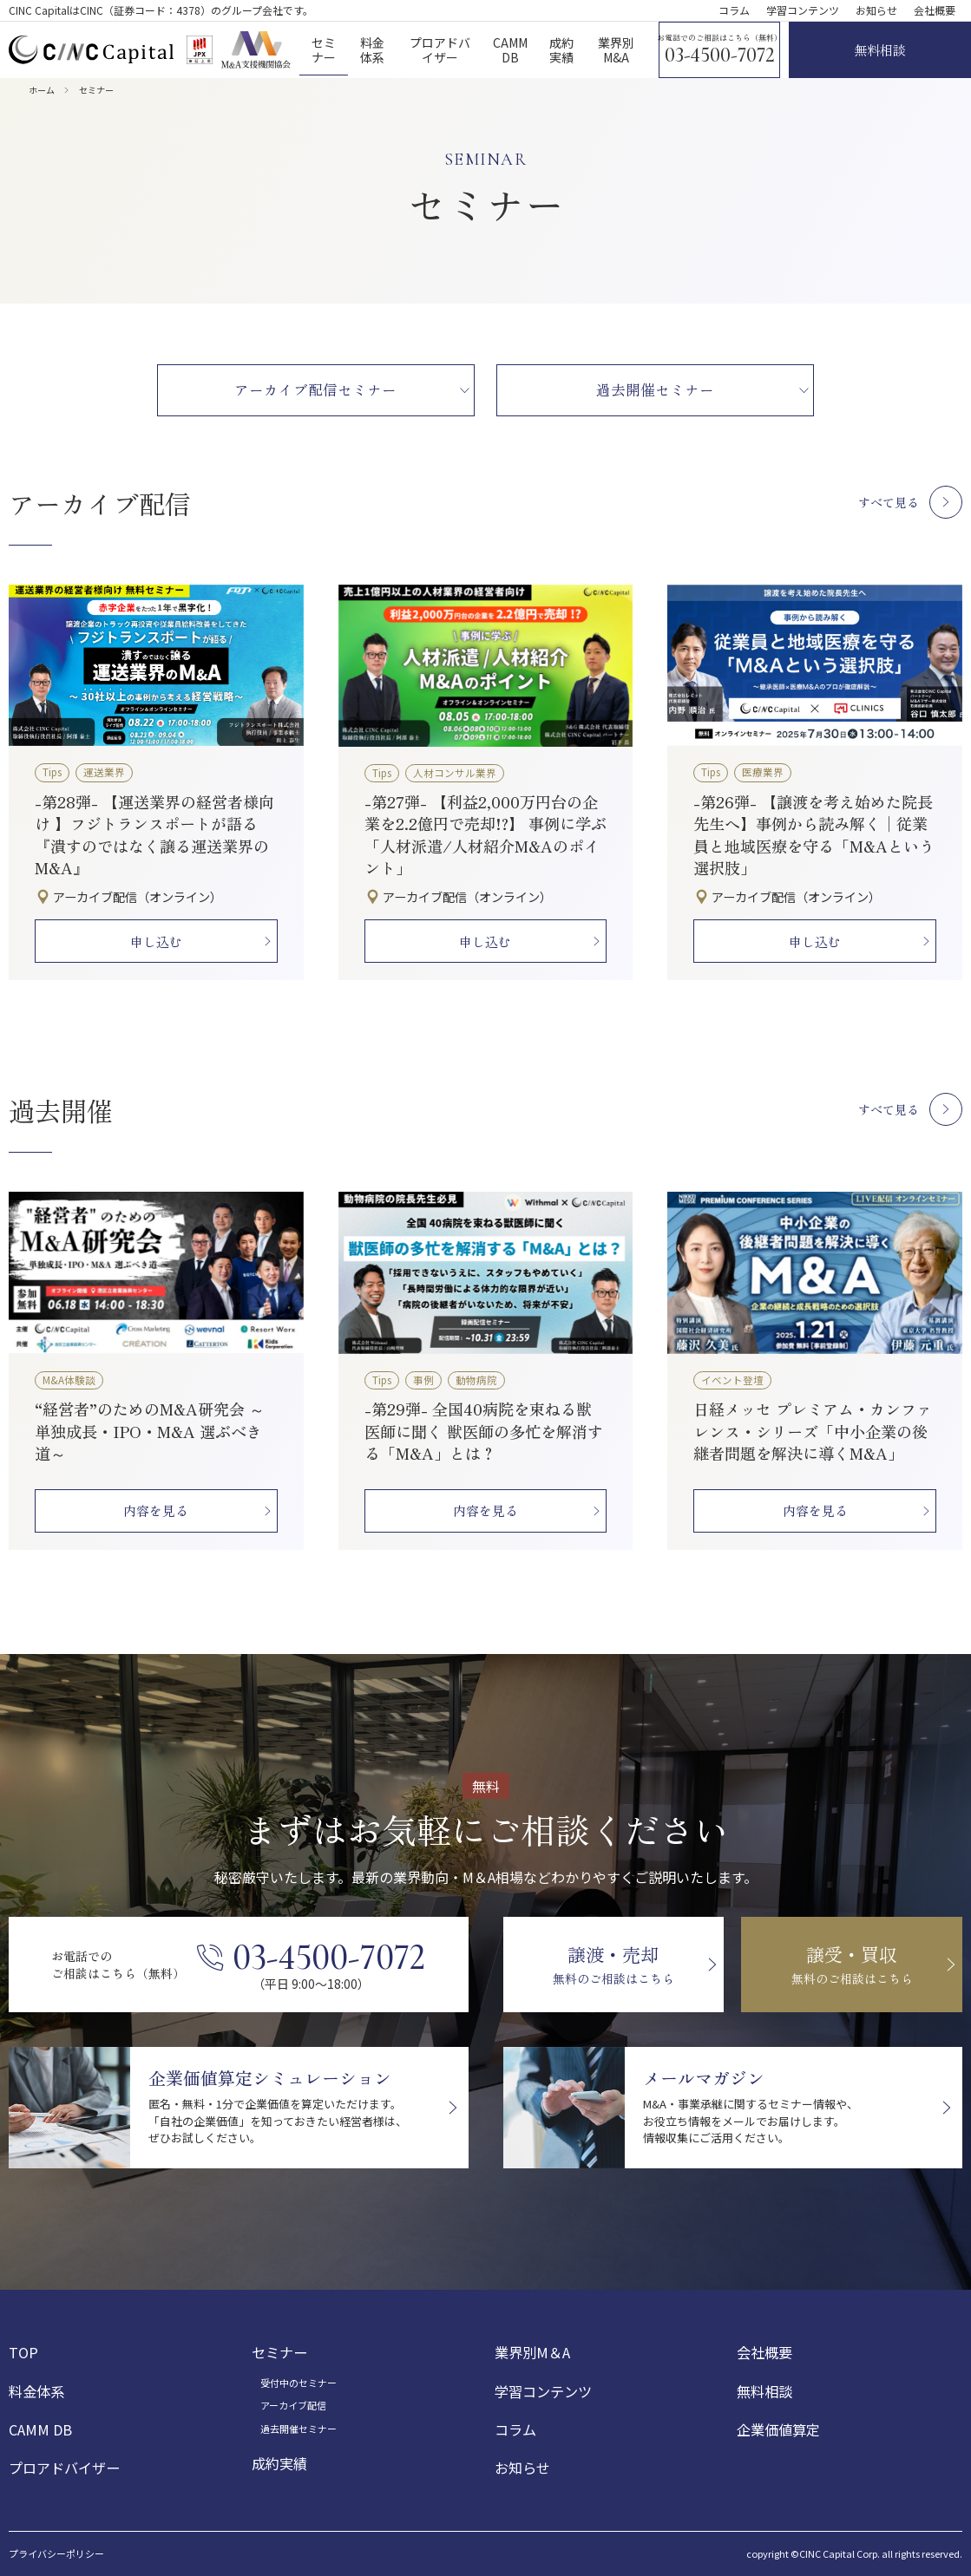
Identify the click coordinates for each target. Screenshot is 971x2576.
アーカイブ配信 (293, 2405)
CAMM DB (40, 2429)
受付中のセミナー (298, 2383)
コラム (734, 10)
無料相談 (764, 2391)
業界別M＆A (532, 2352)
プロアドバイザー (64, 2467)
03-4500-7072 (720, 55)
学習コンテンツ (802, 10)
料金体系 (36, 2391)
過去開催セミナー (298, 2428)
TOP (23, 2352)
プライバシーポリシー (56, 2554)
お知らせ (876, 10)
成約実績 (279, 2463)
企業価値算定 (778, 2429)
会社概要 (934, 10)
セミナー (279, 2352)
